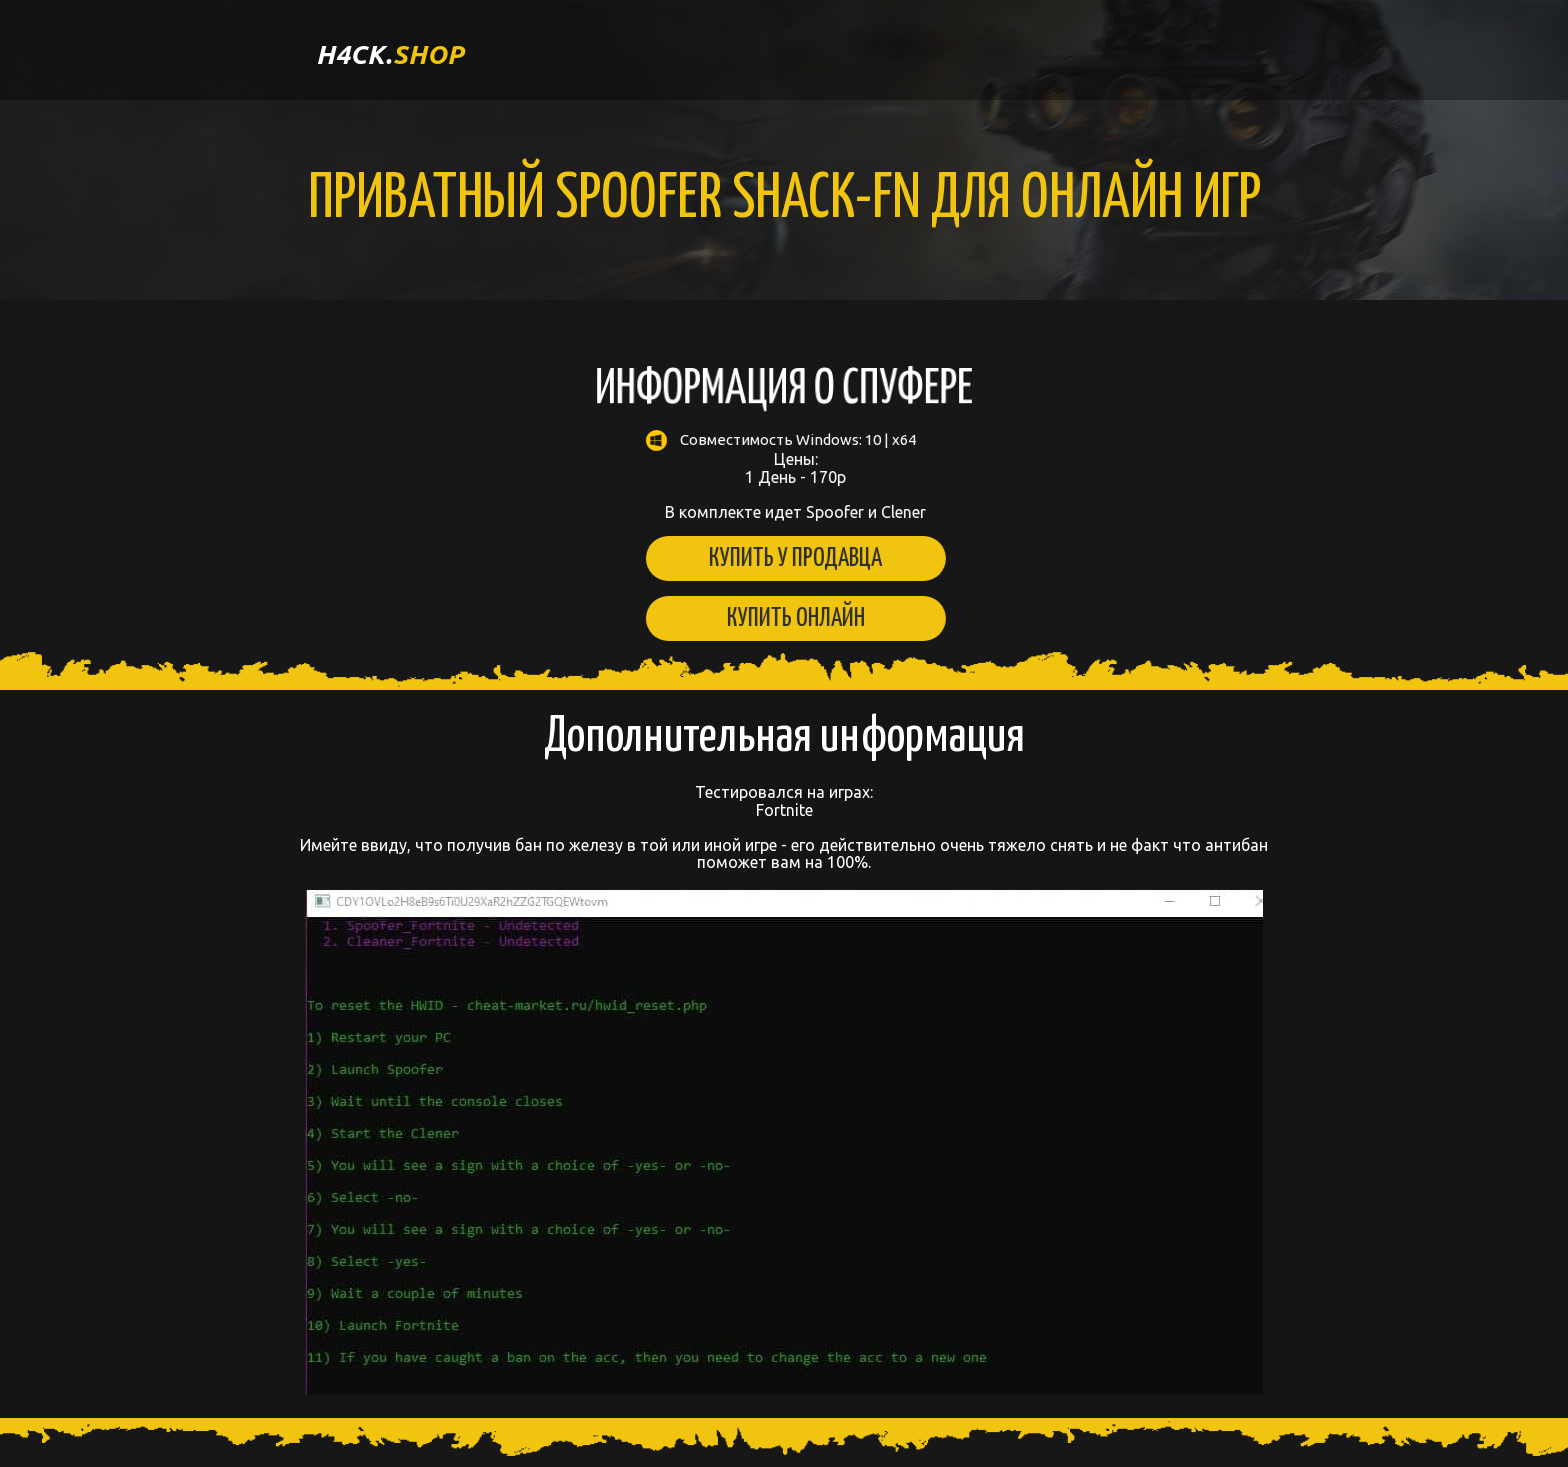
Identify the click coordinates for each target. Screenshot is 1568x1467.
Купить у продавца (781, 558)
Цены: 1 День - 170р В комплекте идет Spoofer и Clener (782, 475)
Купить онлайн (782, 618)
